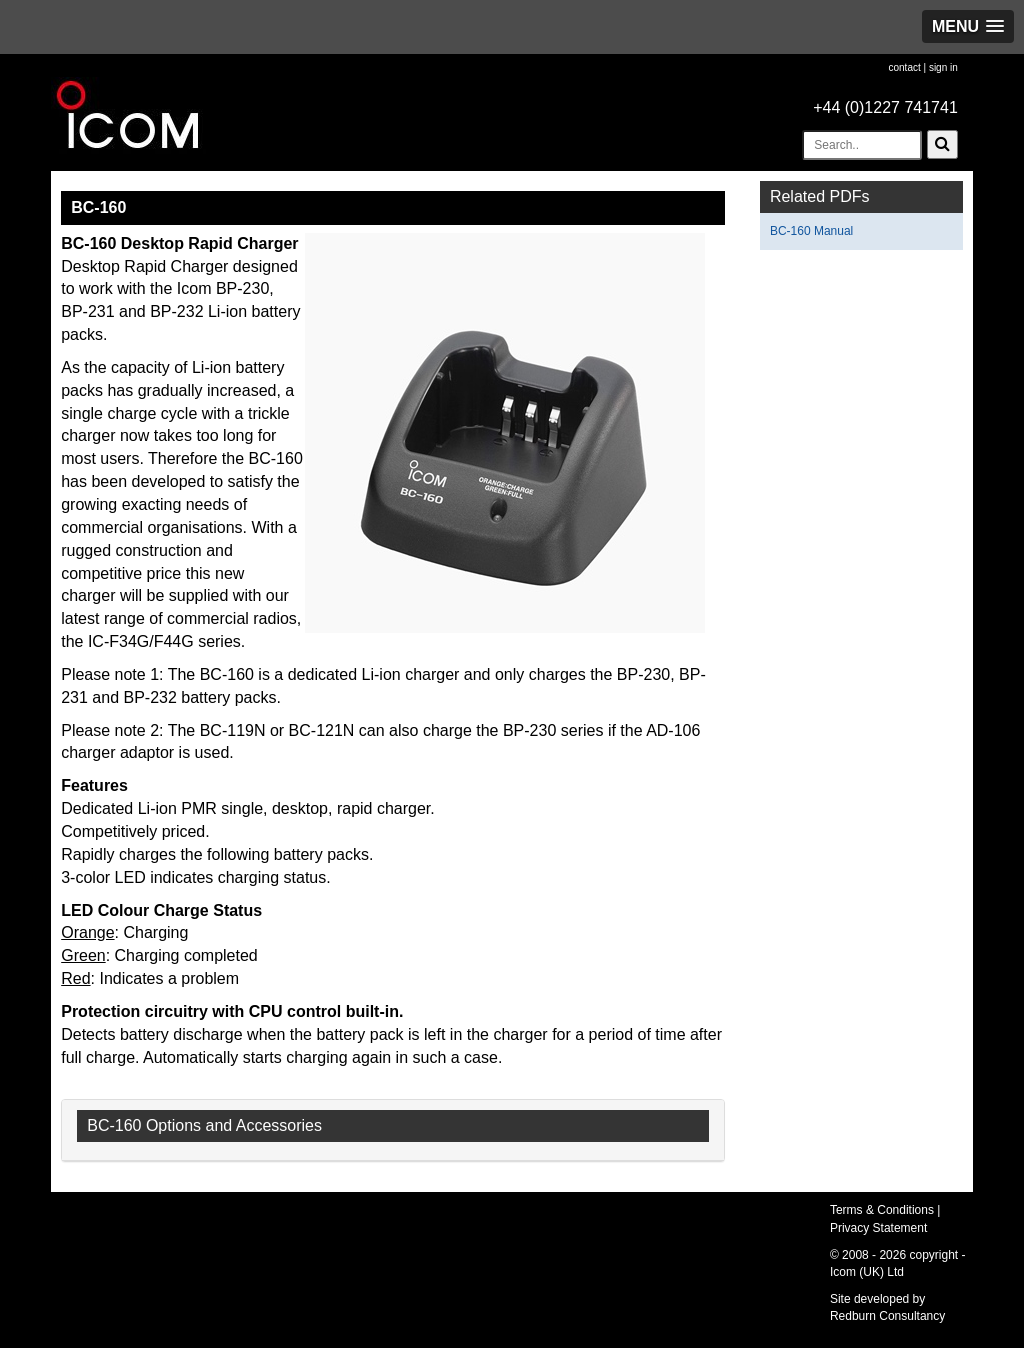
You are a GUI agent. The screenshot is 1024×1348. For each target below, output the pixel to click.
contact (904, 67)
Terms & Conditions (882, 1210)
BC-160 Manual (811, 231)
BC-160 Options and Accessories (204, 1125)
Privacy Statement (878, 1228)
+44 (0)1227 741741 (885, 107)
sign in (943, 67)
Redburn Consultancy (887, 1316)
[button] (968, 26)
